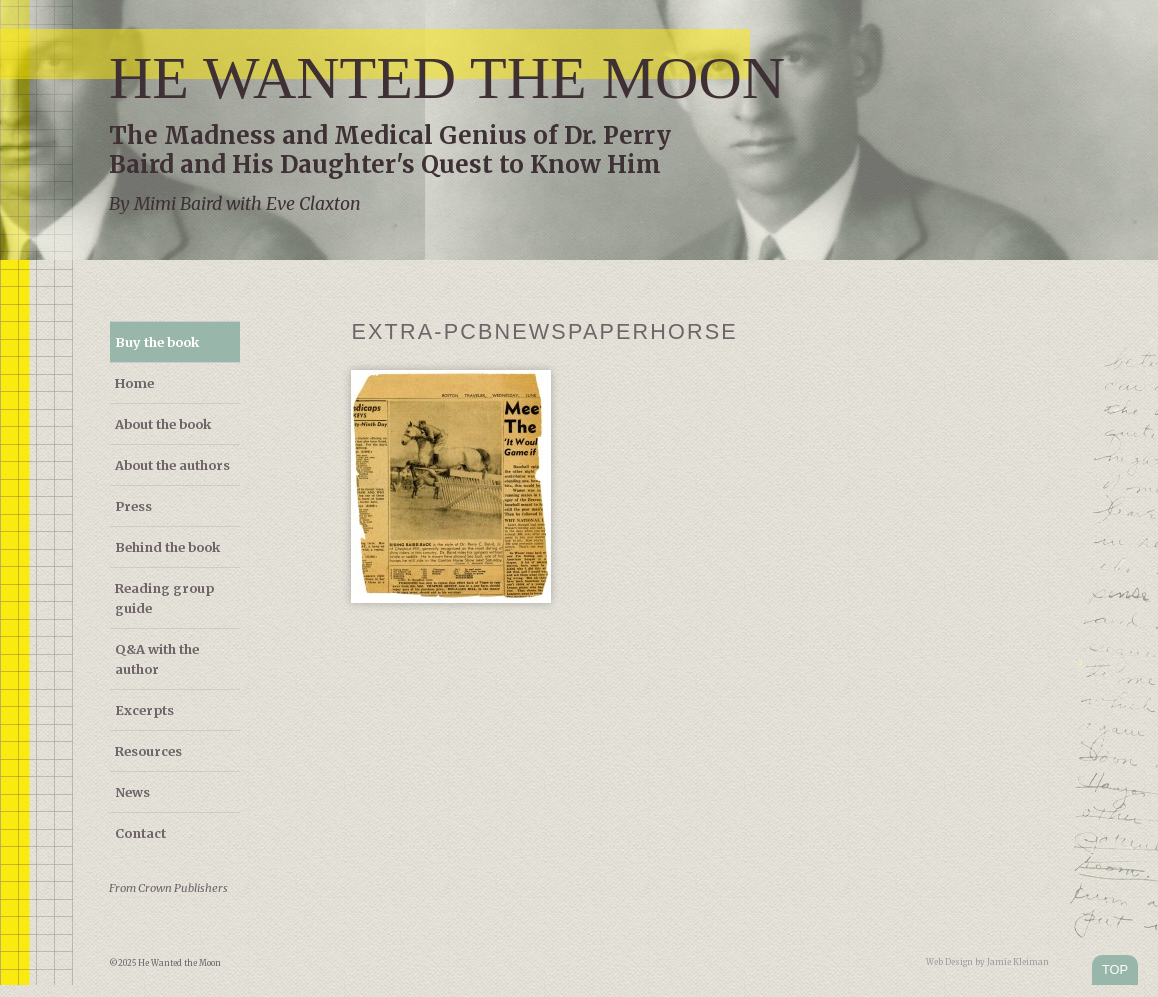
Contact (140, 833)
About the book (163, 424)
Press (133, 506)
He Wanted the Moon (447, 78)
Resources (148, 751)
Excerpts (144, 710)
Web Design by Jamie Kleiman (987, 962)
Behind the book (167, 547)
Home (134, 383)
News (132, 792)
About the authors (172, 465)
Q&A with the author (157, 659)
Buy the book (157, 342)
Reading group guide (164, 598)
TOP (1115, 969)
